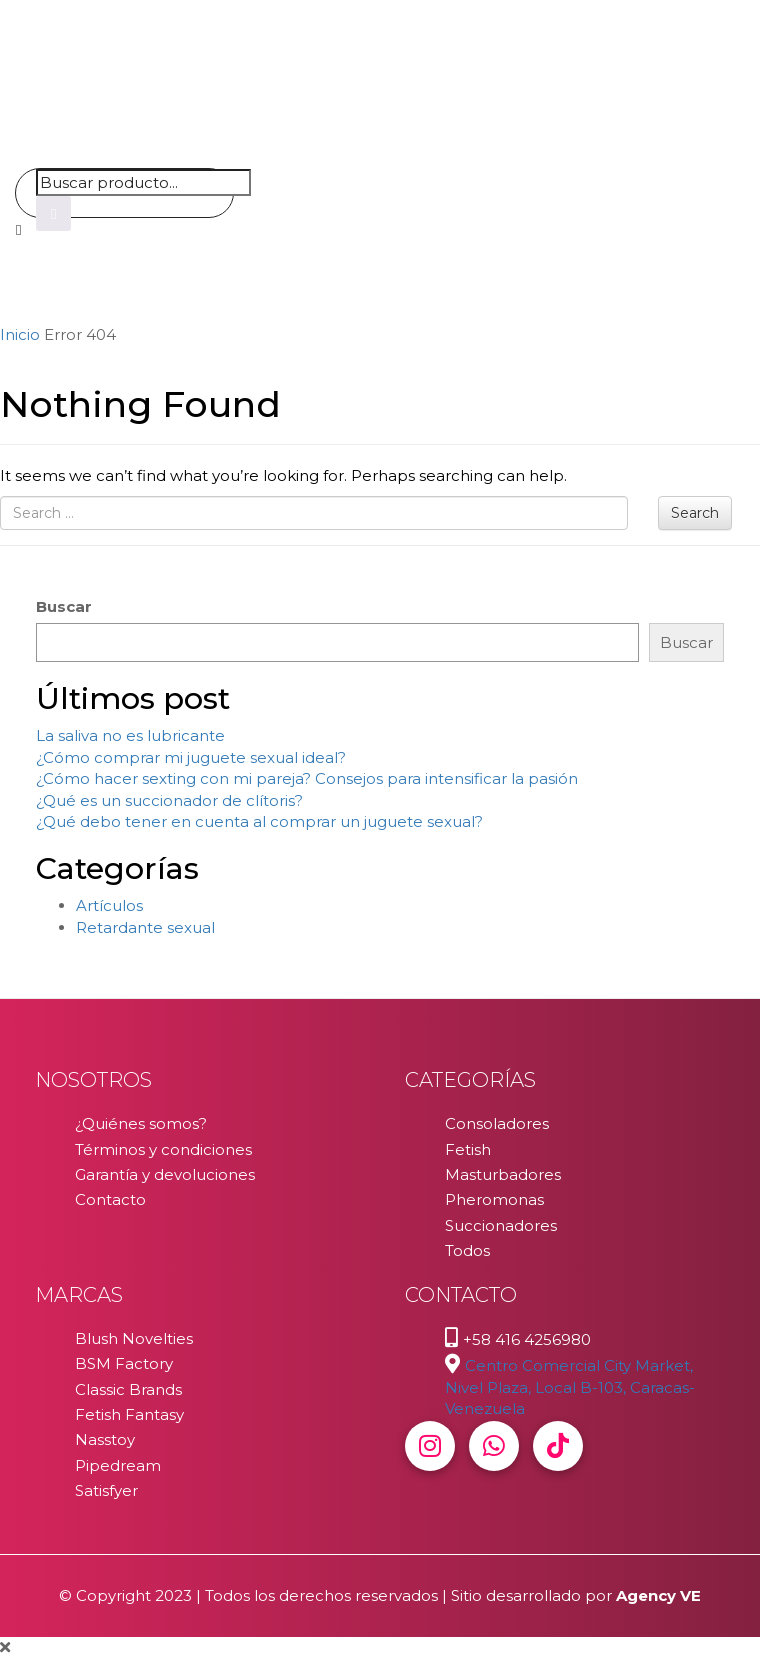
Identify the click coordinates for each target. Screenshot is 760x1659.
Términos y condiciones (163, 1149)
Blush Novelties (134, 1338)
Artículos (109, 905)
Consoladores (497, 1123)
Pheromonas (494, 1199)
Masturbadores (503, 1174)
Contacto (110, 1199)
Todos (467, 1250)
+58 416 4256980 (527, 1339)
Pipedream (118, 1465)
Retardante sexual (145, 927)
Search (695, 513)
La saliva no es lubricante (130, 735)
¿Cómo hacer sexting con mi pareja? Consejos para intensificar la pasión (307, 778)
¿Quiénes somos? (141, 1123)
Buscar (64, 606)
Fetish (468, 1149)
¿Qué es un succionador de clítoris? (169, 800)
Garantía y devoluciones (165, 1174)
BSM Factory (124, 1363)
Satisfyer (106, 1490)
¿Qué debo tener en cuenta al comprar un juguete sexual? (259, 821)
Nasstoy (105, 1439)
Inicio (20, 334)
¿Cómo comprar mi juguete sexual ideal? (191, 757)
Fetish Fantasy (129, 1414)
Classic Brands (128, 1389)
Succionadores (501, 1225)
